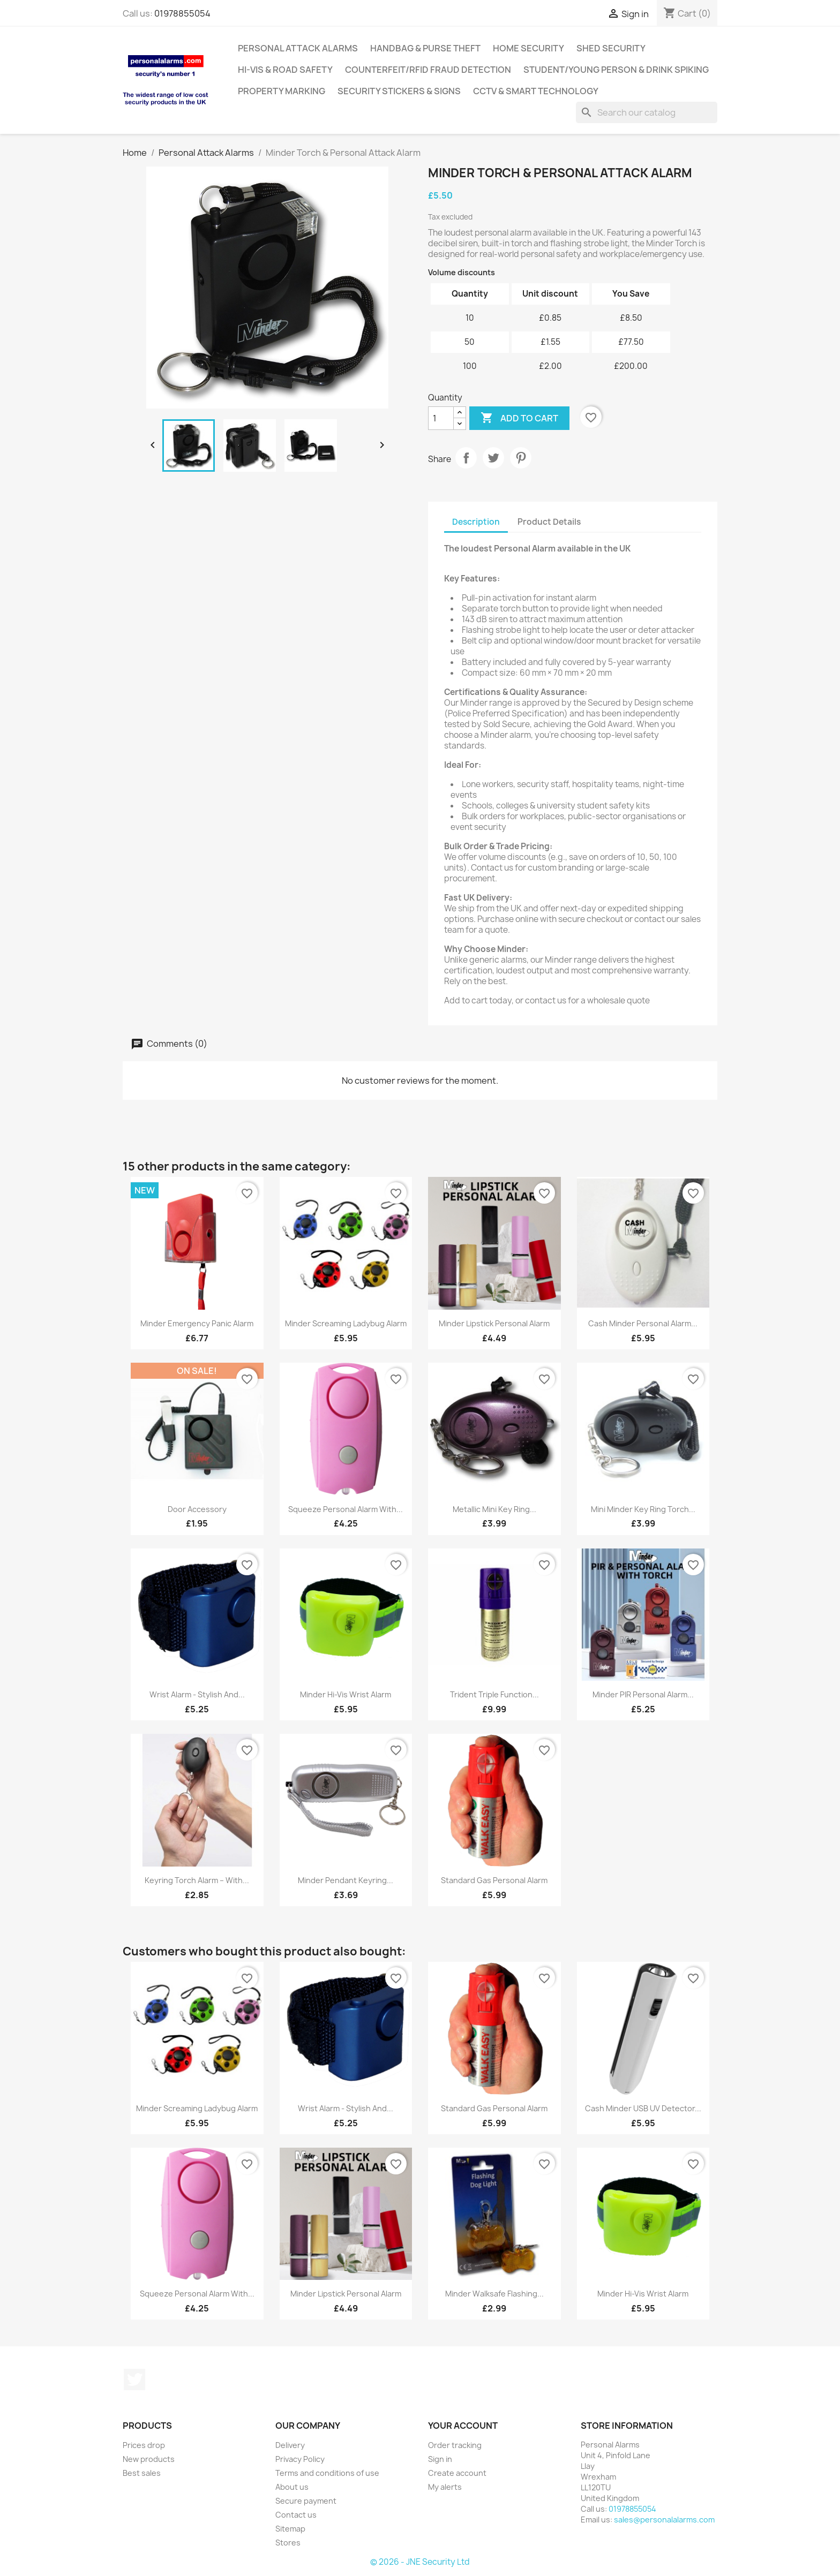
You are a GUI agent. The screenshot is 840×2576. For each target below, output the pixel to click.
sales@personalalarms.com (664, 2519)
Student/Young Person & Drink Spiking (616, 69)
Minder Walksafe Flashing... (494, 2293)
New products (149, 2459)
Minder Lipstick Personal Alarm (494, 1323)
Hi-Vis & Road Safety (285, 69)
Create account (457, 2473)
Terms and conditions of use (327, 2473)
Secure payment (305, 2501)
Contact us (296, 2515)
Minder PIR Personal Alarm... (643, 1694)
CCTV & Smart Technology (535, 91)
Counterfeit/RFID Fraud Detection (428, 69)
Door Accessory (197, 1509)
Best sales (142, 2473)
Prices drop (144, 2445)
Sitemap (290, 2529)
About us (292, 2487)
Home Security (528, 48)
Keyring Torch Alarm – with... (197, 1880)
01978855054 (182, 13)
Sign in (440, 2459)
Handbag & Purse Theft (425, 48)
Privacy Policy (300, 2459)
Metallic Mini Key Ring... (494, 1509)
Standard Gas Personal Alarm (494, 1880)
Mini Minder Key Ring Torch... (643, 1509)
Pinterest (520, 458)
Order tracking (455, 2445)
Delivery (290, 2445)
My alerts (445, 2487)
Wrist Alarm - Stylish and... (197, 1694)
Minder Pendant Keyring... (345, 1880)
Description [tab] (476, 521)
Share (466, 458)
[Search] (646, 112)
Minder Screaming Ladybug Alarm (346, 1323)
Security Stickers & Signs (399, 91)
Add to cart (519, 418)
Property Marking (281, 91)
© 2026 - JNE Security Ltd (420, 2561)
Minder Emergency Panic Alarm (196, 1323)
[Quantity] (441, 418)
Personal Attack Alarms (298, 48)
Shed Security (611, 48)
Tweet (493, 458)
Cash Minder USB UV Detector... (643, 2108)
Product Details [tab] (549, 521)
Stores (288, 2542)
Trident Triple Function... (494, 1694)
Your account (463, 2425)
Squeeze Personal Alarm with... (345, 1509)
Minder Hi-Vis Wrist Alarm (345, 1694)
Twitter (134, 2379)
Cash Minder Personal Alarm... (643, 1323)
